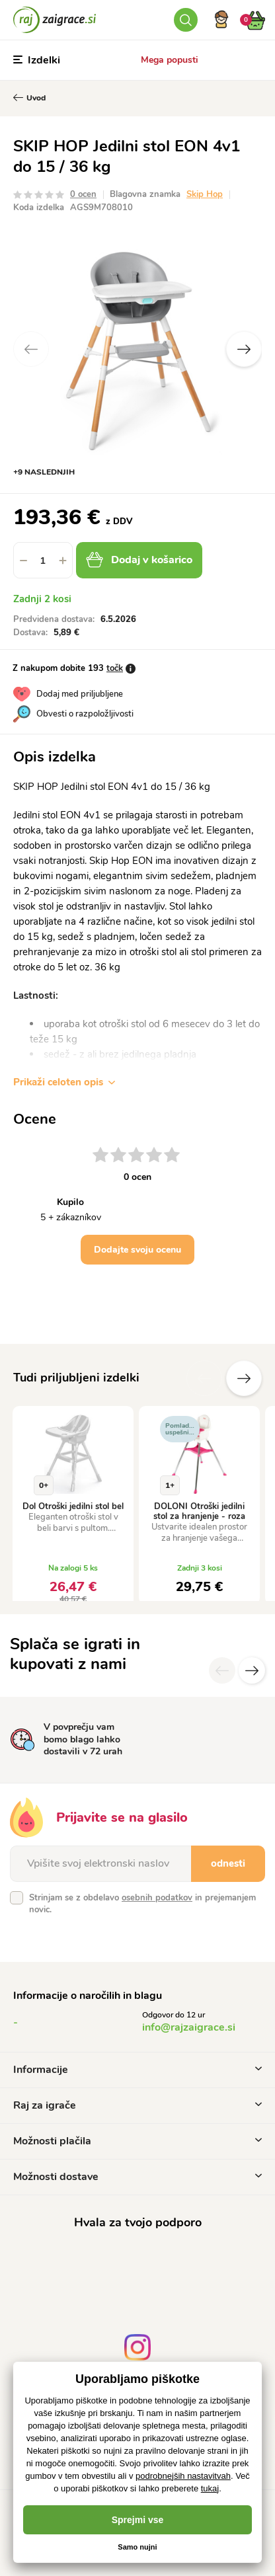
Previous (31, 349)
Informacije (137, 2069)
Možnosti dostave (137, 2176)
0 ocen (83, 194)
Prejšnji (204, 1378)
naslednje (244, 1378)
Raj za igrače (137, 2105)
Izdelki (36, 60)
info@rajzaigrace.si (188, 2027)
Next (244, 349)
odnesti (228, 1863)
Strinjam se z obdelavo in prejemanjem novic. (142, 1904)
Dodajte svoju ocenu (137, 1249)
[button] (63, 560)
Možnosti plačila (137, 2141)
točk (114, 668)
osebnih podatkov (157, 1898)
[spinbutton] (43, 560)
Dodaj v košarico (139, 560)
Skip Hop (204, 194)
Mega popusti (169, 60)
